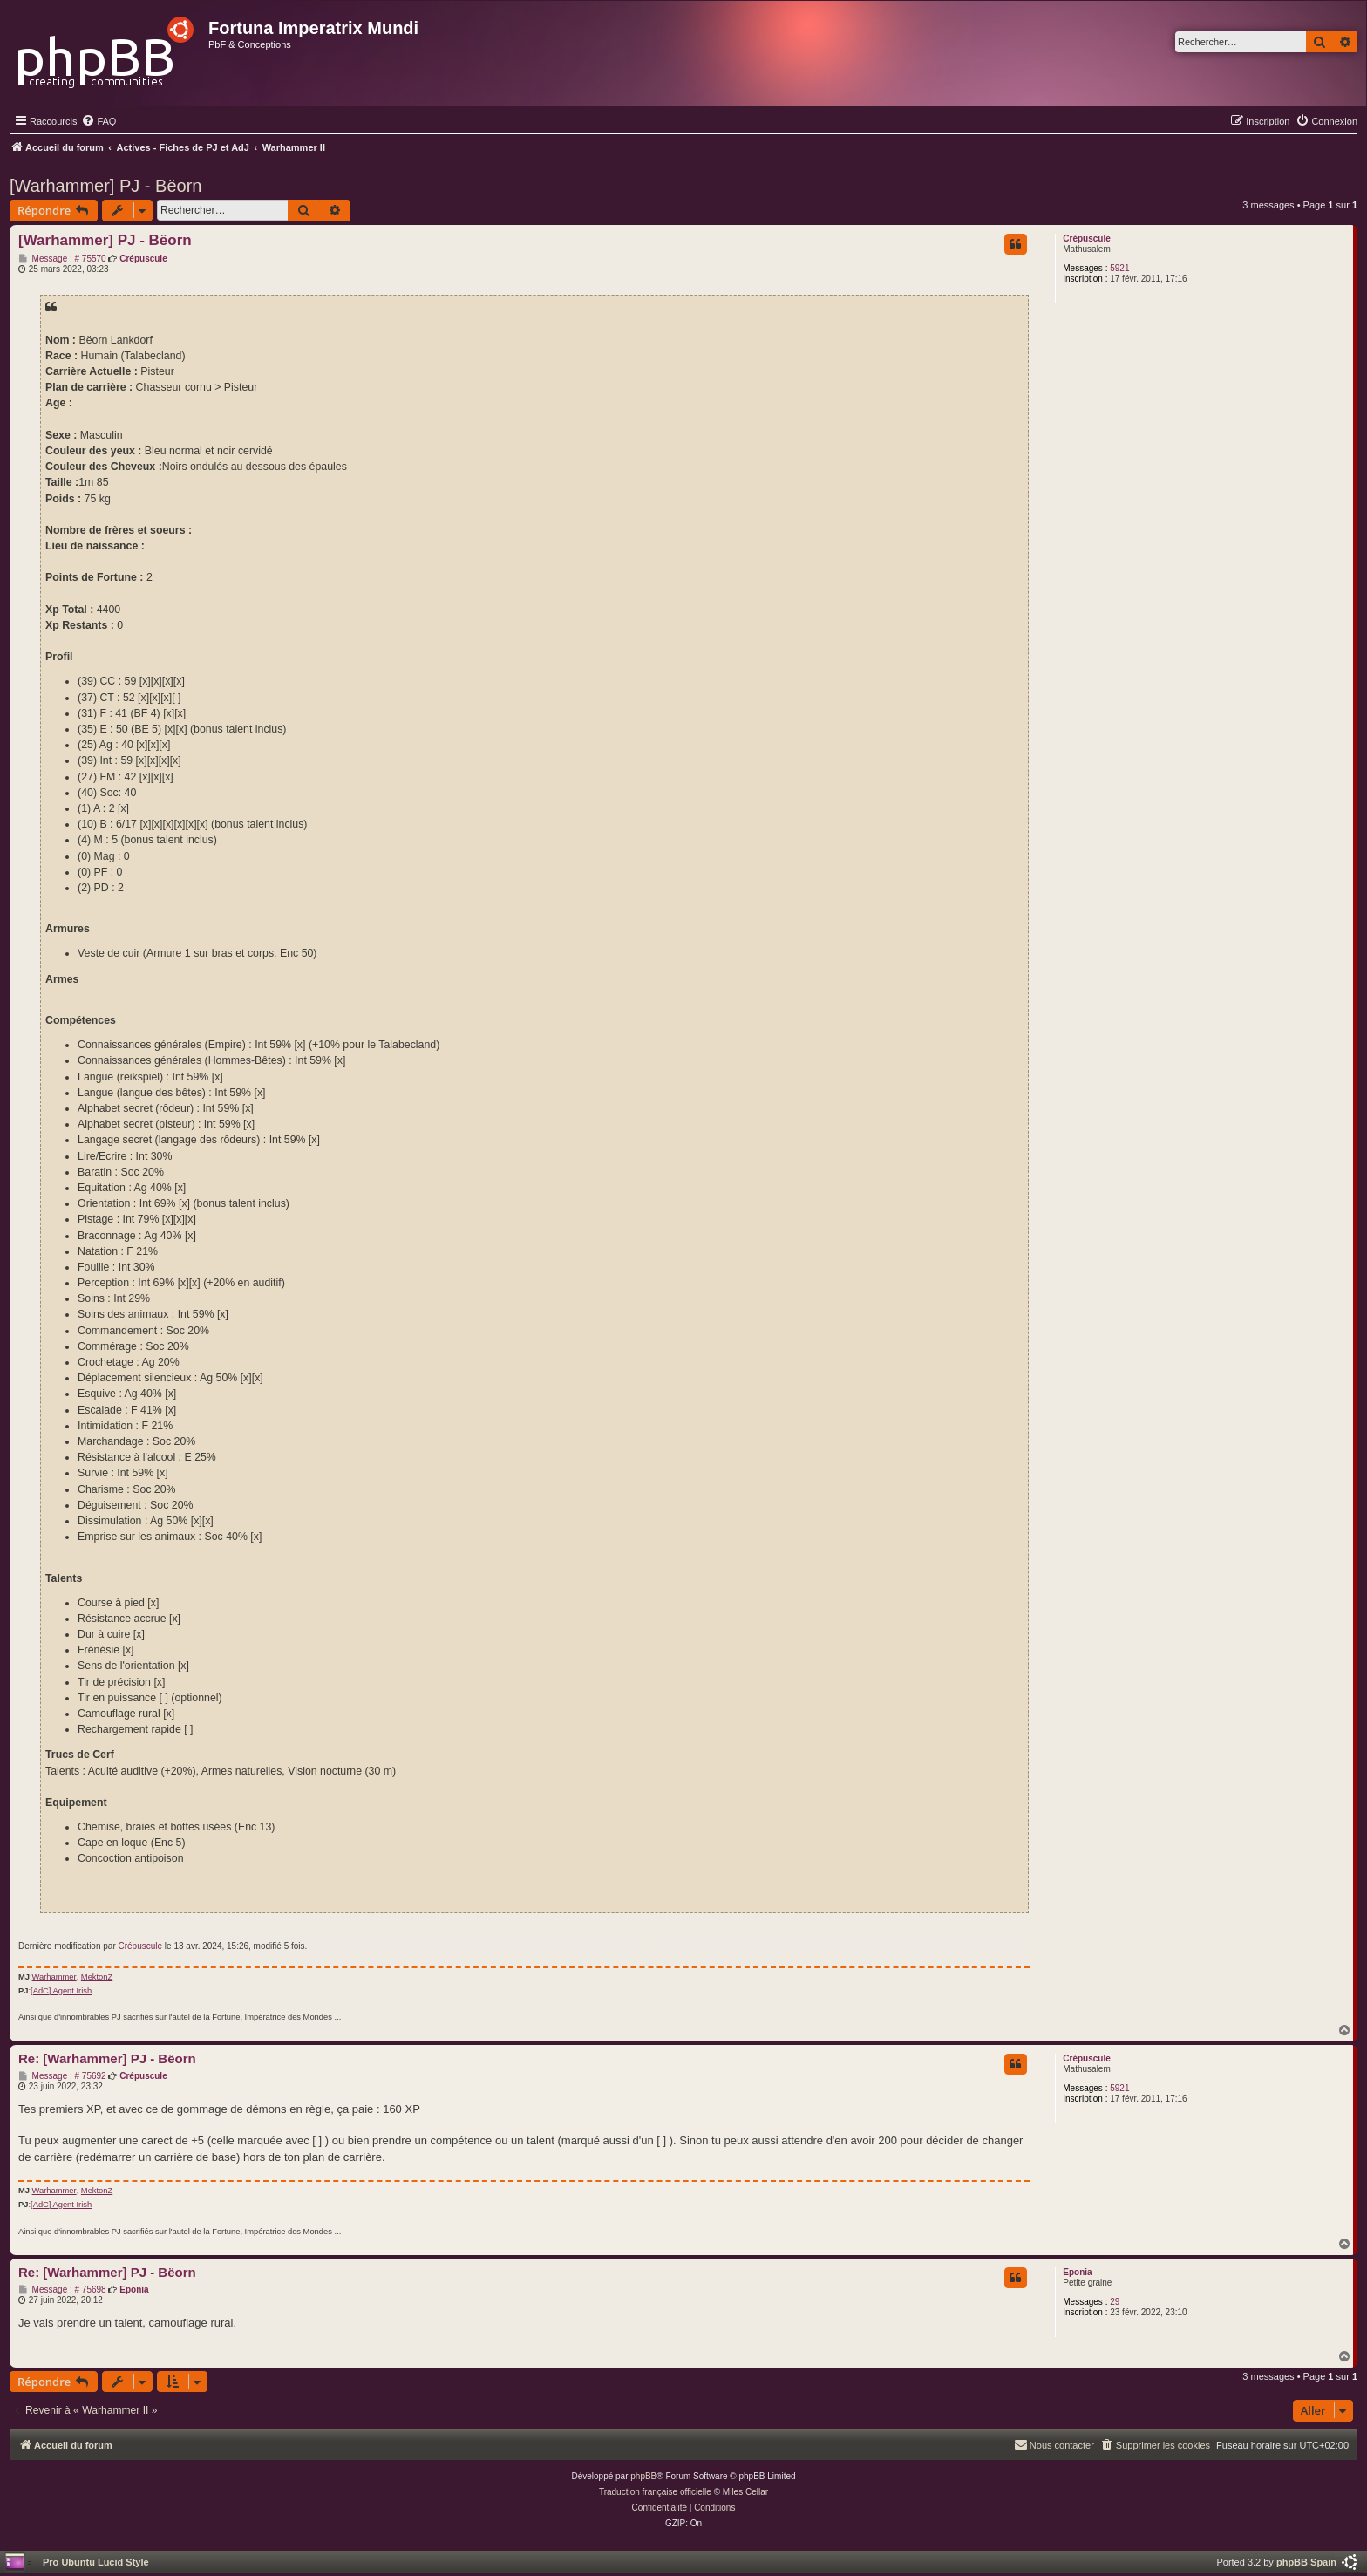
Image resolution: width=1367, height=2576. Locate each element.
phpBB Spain (1306, 2562)
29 (1114, 2302)
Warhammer (54, 1977)
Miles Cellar (745, 2492)
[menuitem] (98, 121)
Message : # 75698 (62, 2290)
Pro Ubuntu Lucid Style (96, 2562)
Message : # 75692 (62, 2076)
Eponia (1077, 2272)
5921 (1119, 268)
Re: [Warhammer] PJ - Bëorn (107, 2058)
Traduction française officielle (655, 2492)
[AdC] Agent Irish (61, 1991)
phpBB (643, 2476)
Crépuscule (1086, 238)
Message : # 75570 (62, 259)
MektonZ (96, 1977)
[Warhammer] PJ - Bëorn (105, 185)
